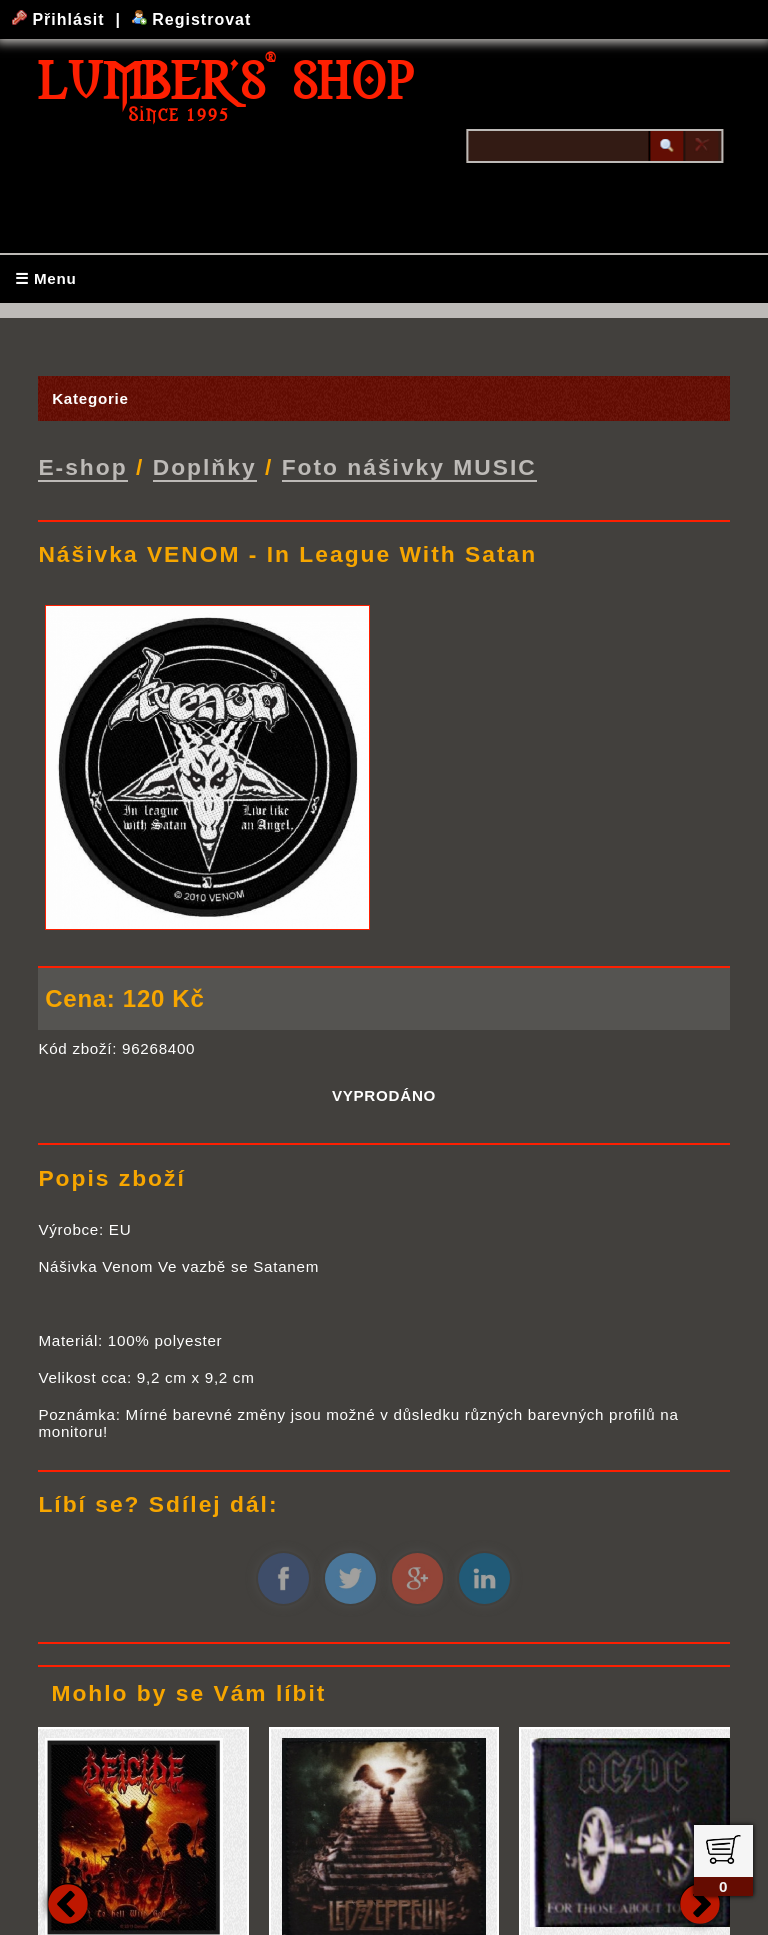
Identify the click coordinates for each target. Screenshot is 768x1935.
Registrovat (191, 19)
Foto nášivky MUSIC (409, 466)
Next (700, 1901)
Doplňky (205, 466)
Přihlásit (61, 19)
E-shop (82, 466)
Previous (68, 1901)
